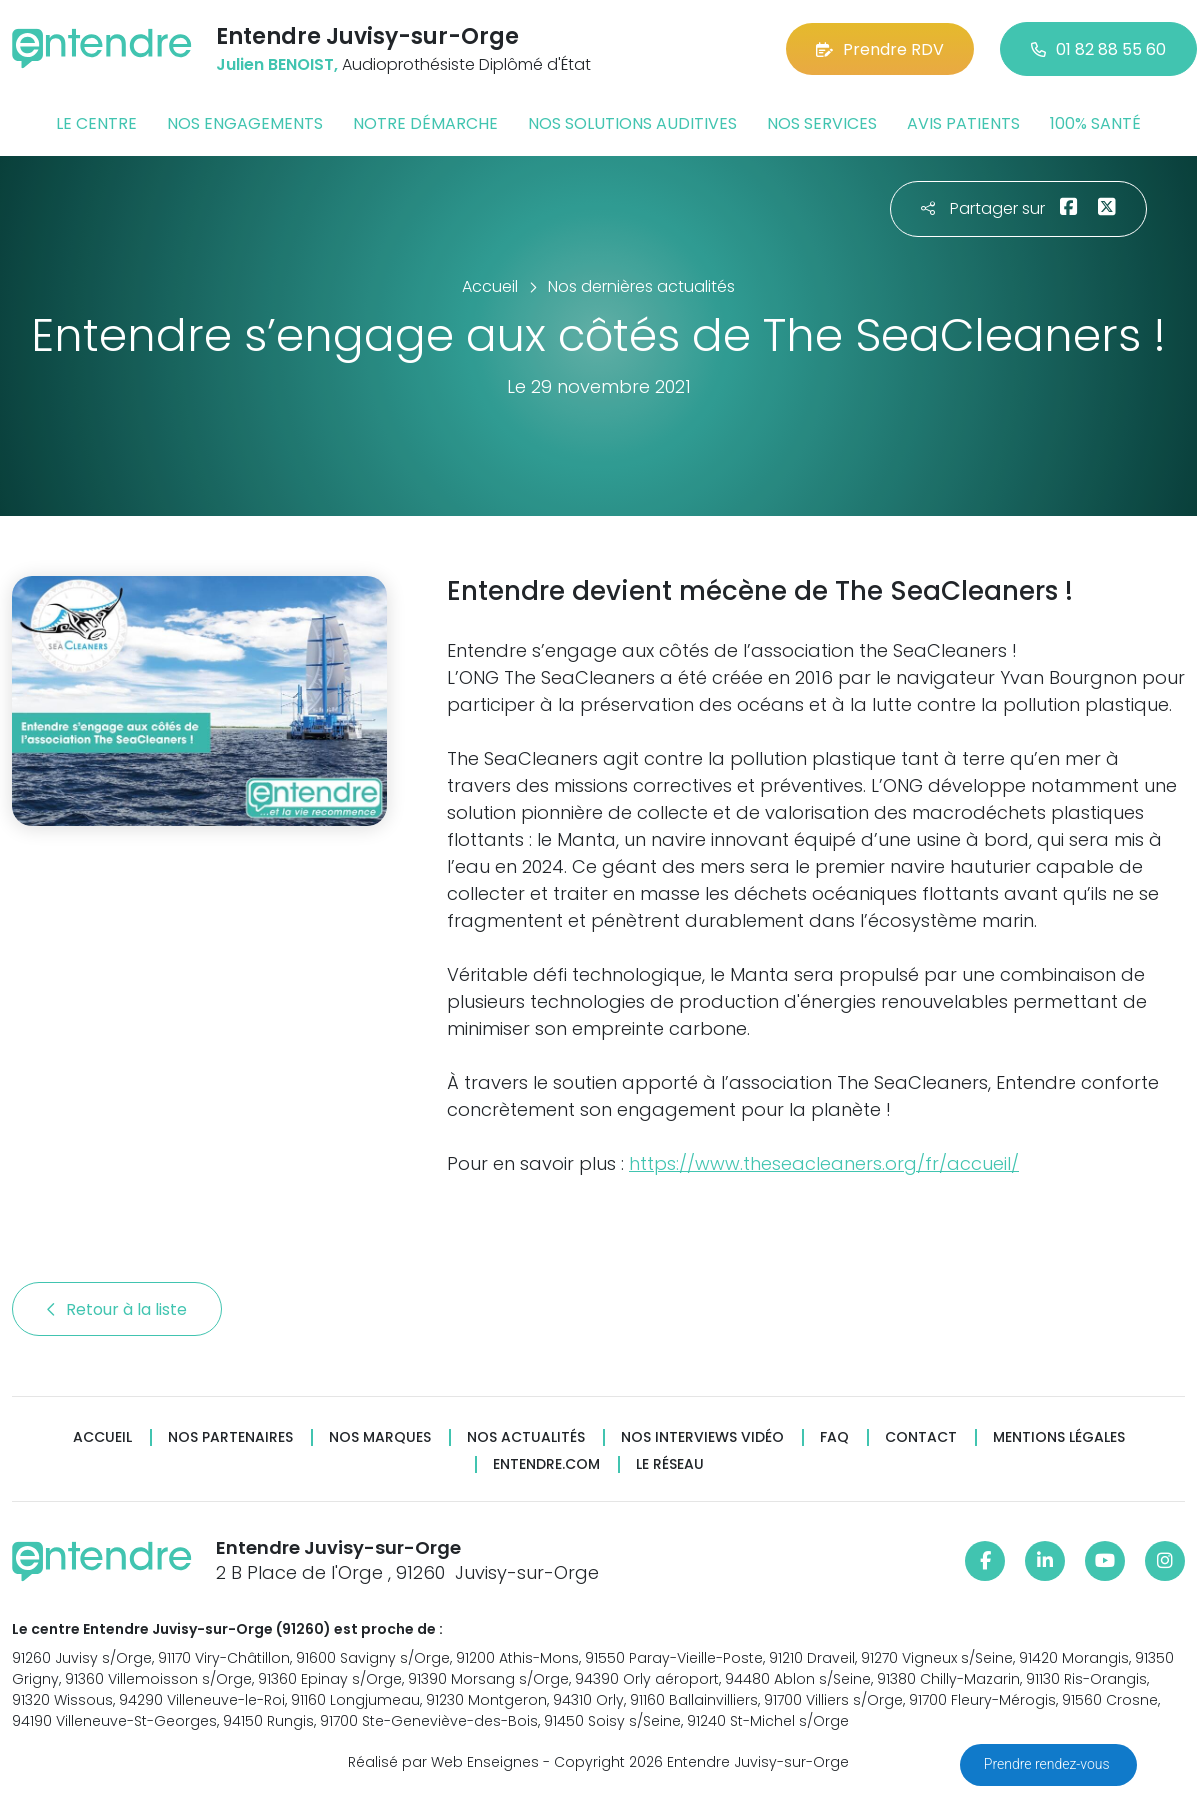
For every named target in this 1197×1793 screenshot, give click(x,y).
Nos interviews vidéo (702, 1437)
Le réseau (670, 1464)
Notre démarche (425, 123)
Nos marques (380, 1437)
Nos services (822, 123)
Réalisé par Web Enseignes (443, 1762)
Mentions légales (1059, 1437)
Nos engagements (245, 123)
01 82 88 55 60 (1098, 49)
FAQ (834, 1437)
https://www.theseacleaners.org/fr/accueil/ (824, 1163)
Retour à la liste (117, 1309)
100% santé (1095, 123)
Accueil (102, 1437)
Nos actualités (526, 1437)
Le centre (96, 123)
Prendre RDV (880, 49)
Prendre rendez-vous (1048, 1764)
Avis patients (963, 123)
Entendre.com (546, 1464)
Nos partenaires (230, 1437)
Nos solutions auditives (632, 123)
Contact (921, 1437)
